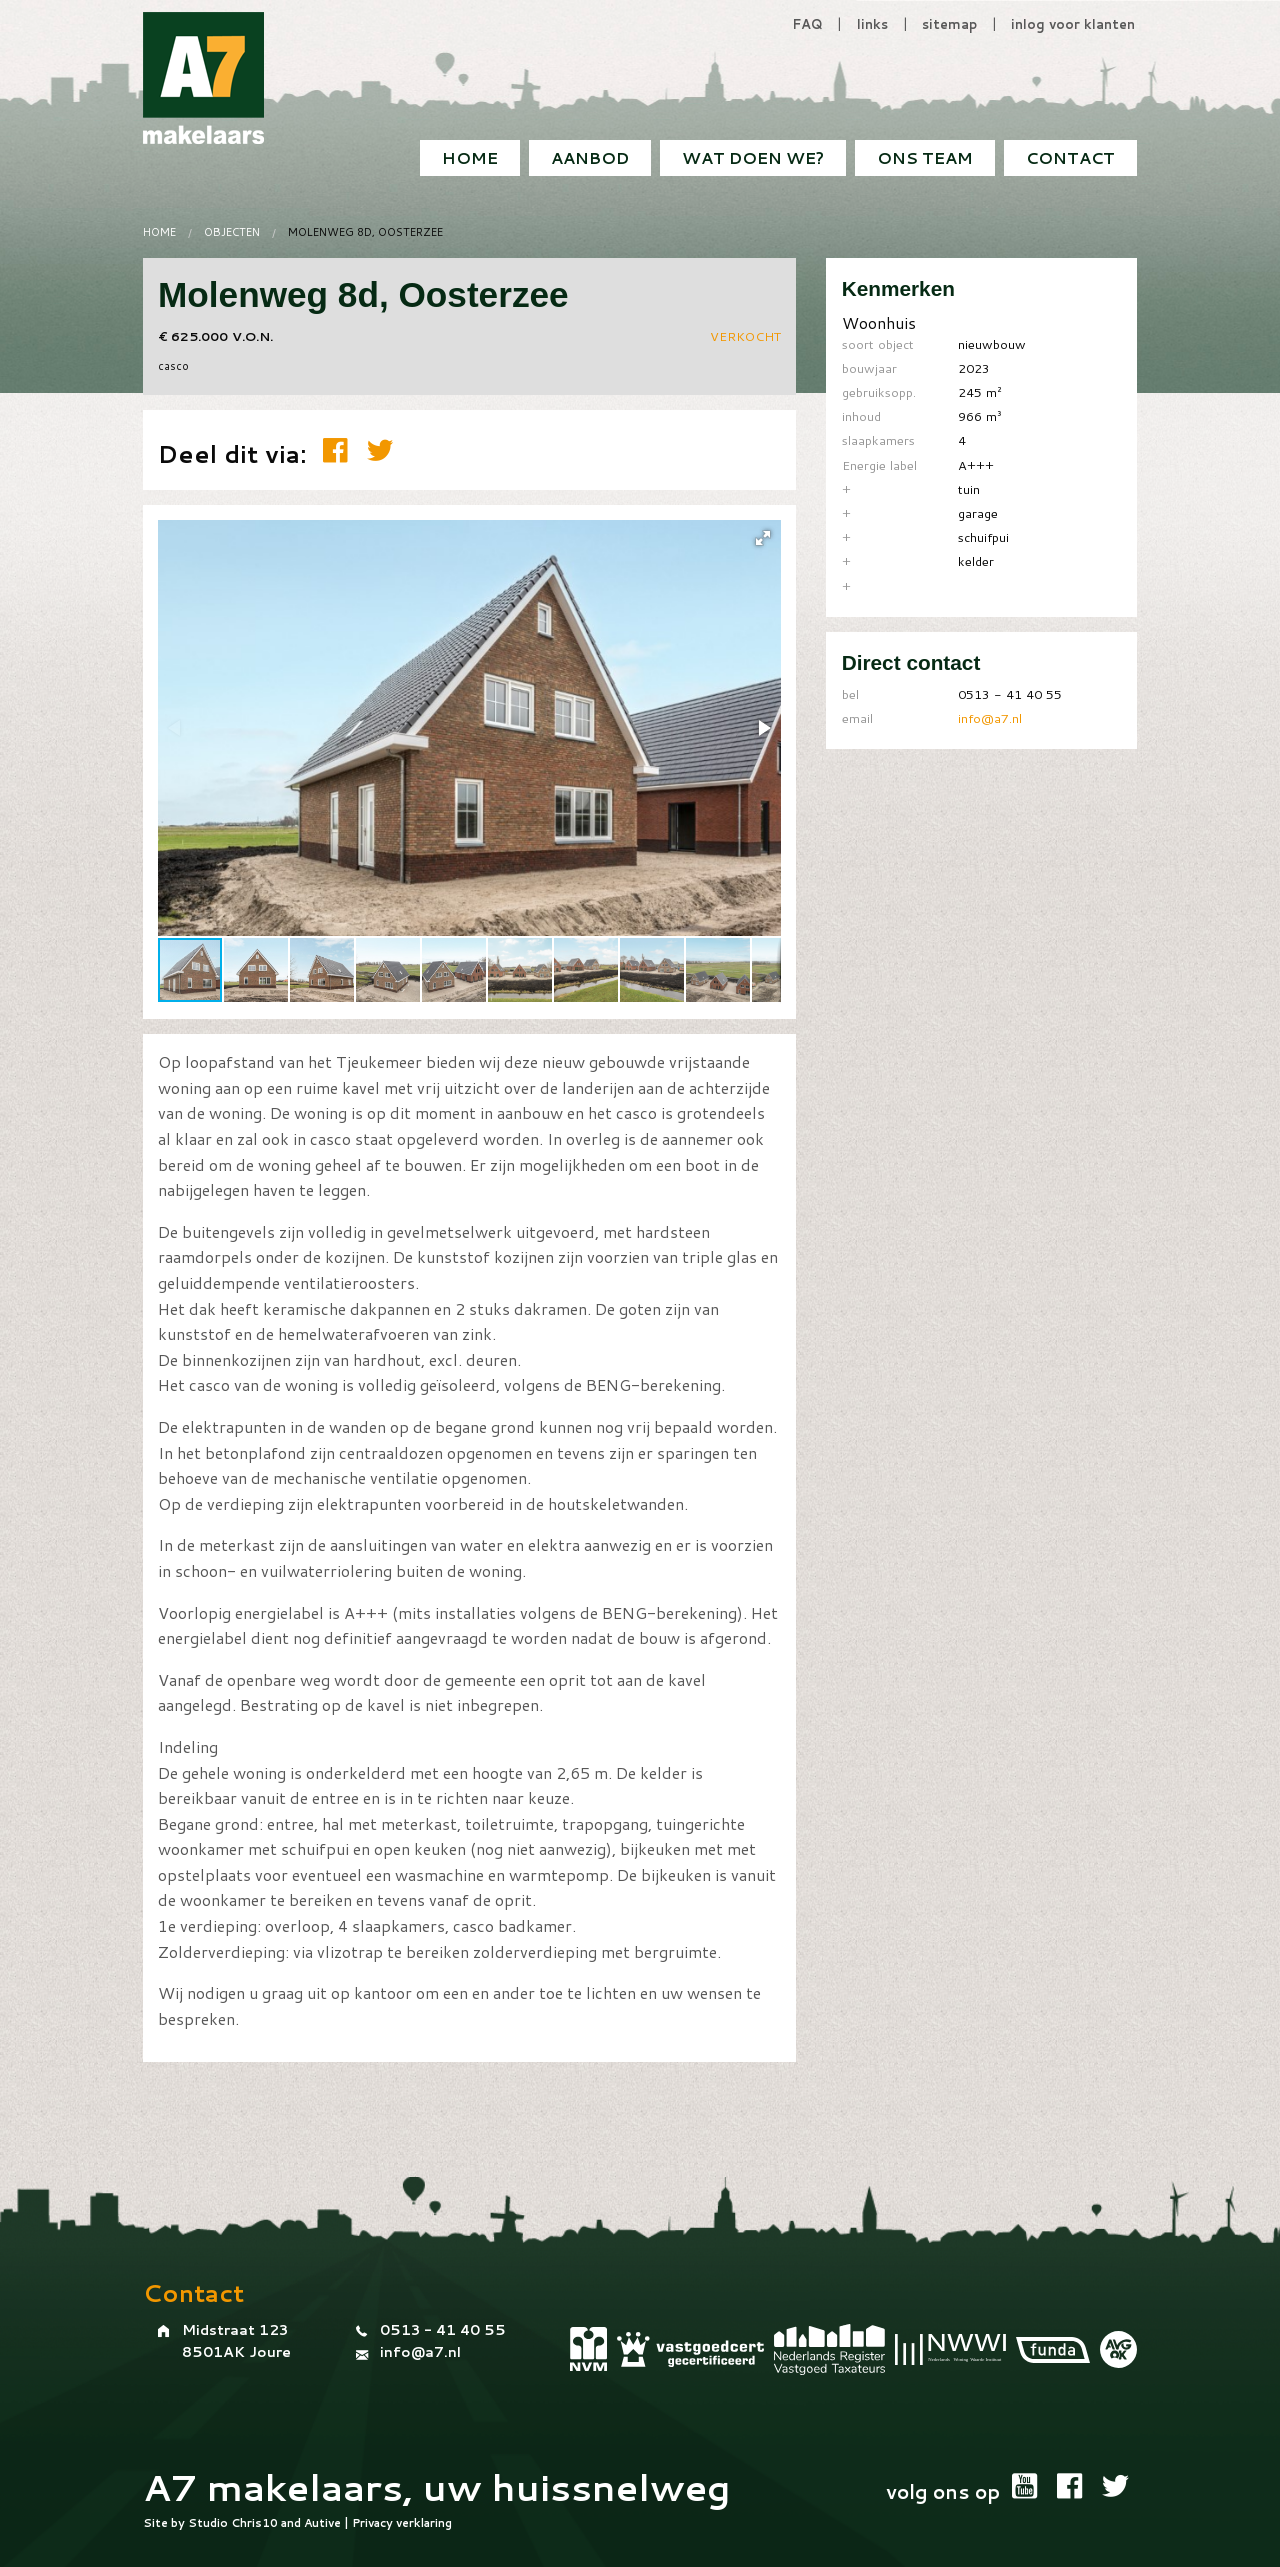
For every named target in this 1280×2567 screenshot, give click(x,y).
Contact (1070, 157)
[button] (763, 538)
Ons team (925, 157)
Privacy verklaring (402, 2523)
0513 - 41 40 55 (443, 2330)
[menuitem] (1070, 158)
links (872, 24)
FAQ (807, 24)
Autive (322, 2523)
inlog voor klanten (1073, 24)
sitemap (949, 24)
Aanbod (590, 157)
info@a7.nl (990, 718)
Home (470, 157)
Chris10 (254, 2523)
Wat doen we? (753, 157)
